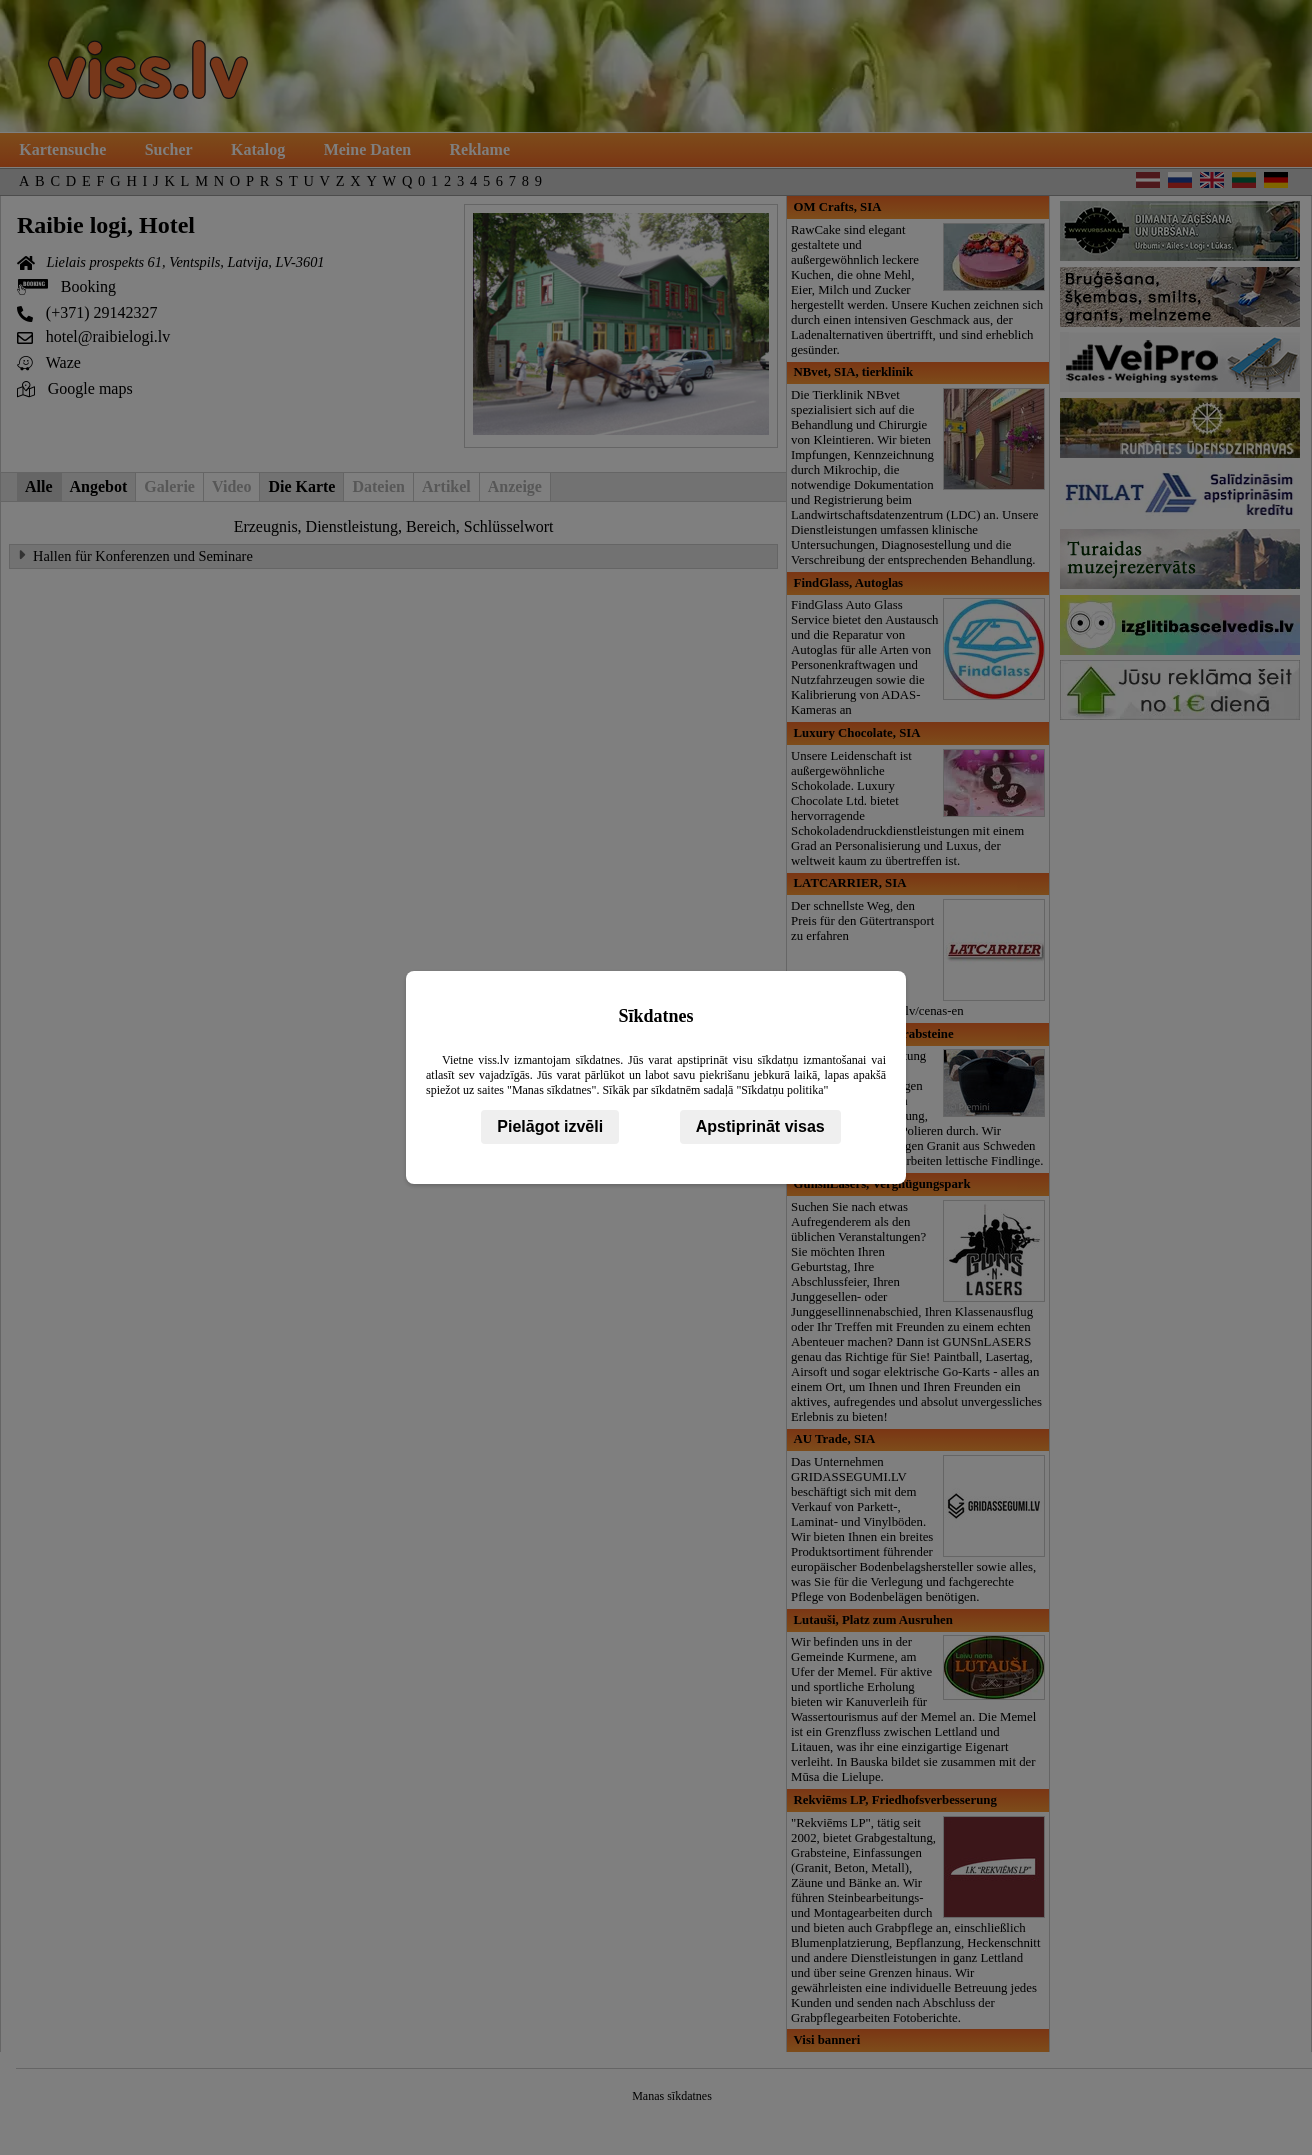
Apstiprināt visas (760, 1126)
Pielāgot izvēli (550, 1126)
